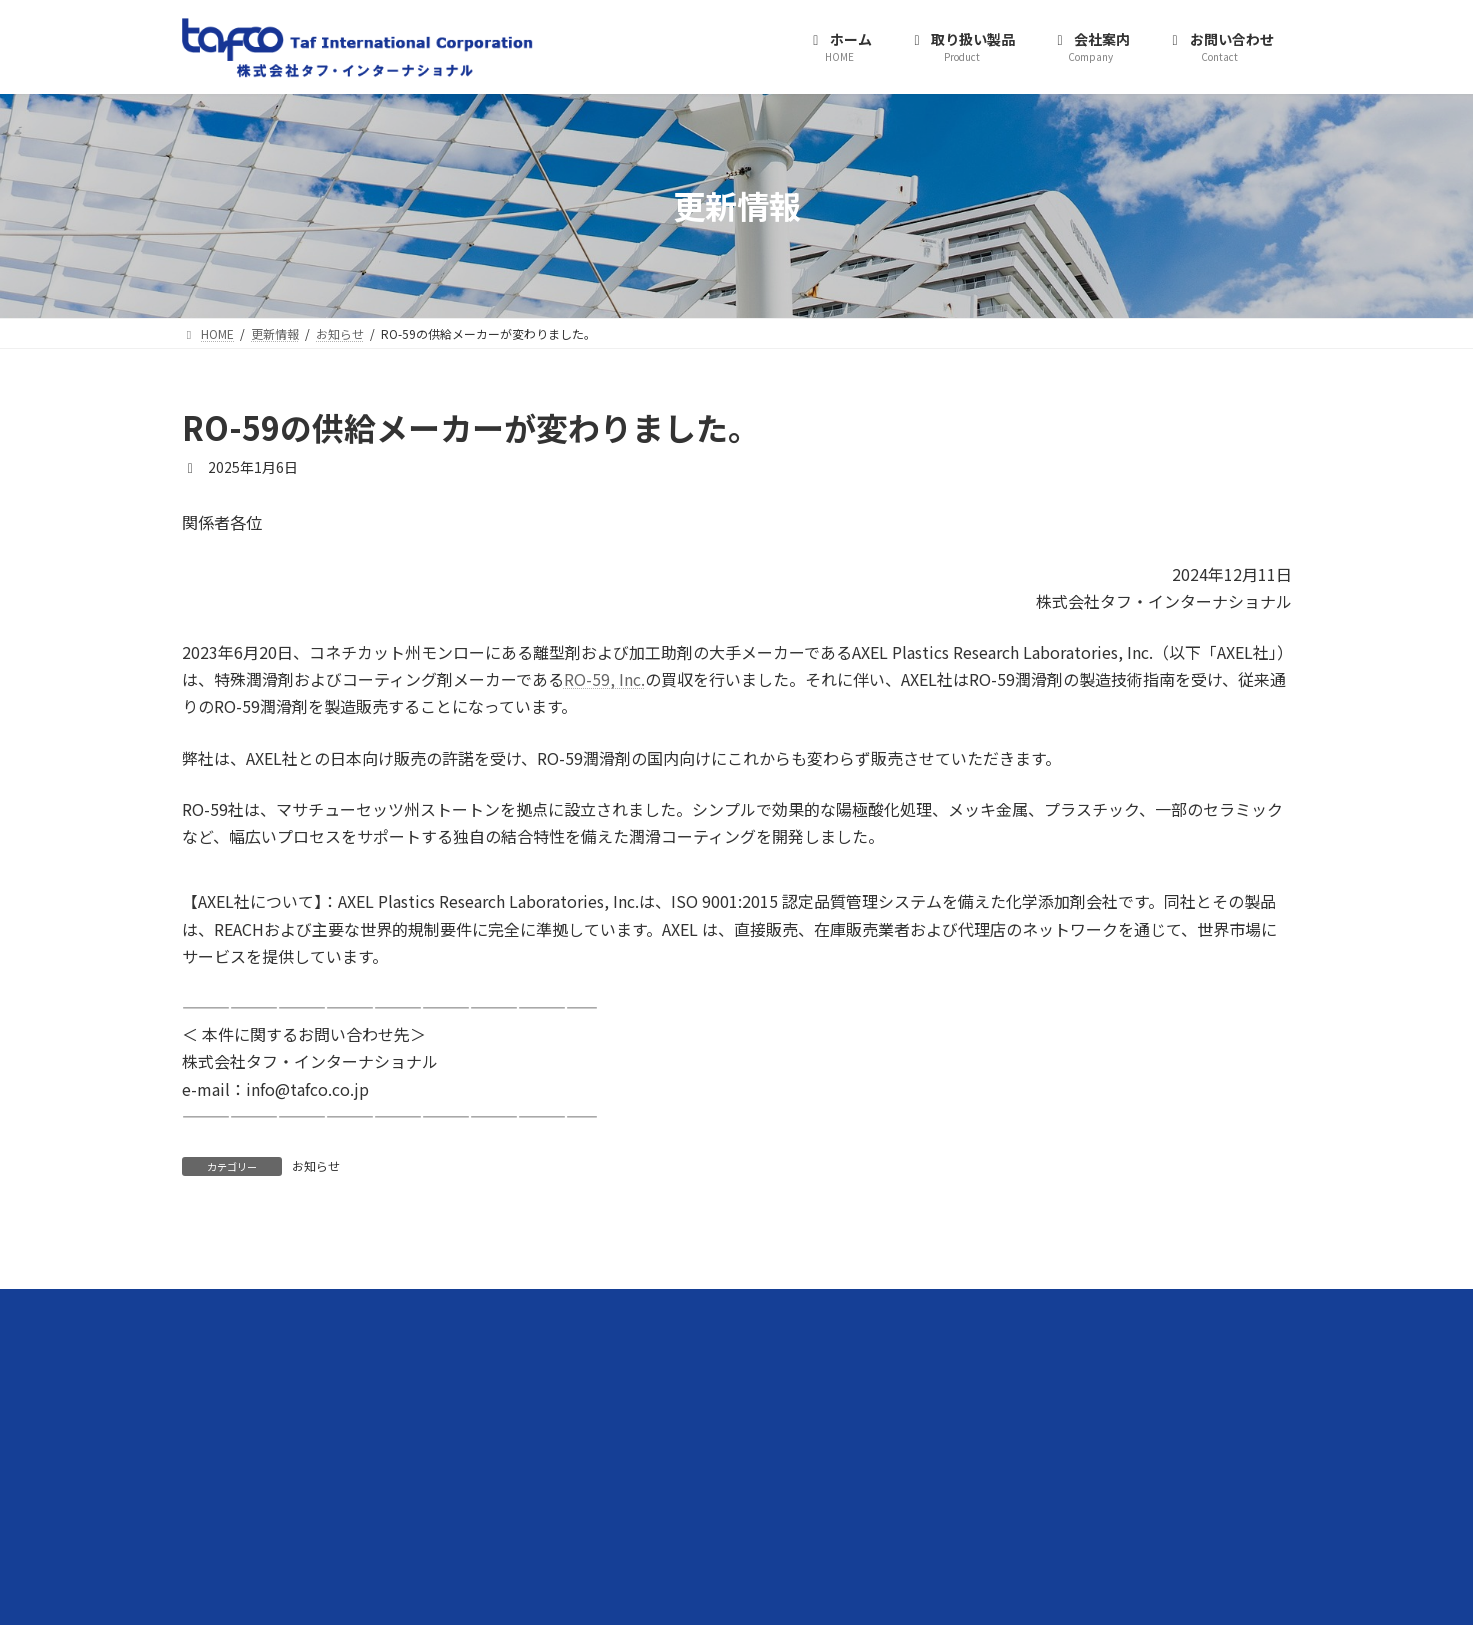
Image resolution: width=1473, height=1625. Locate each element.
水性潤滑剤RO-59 (633, 1389)
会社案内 (978, 1355)
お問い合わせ (990, 1389)
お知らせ (316, 1165)
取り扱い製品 (610, 1355)
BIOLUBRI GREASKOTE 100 (660, 1494)
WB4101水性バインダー (651, 1459)
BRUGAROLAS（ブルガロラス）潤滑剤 (690, 1424)
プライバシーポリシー (1014, 1424)
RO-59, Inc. (604, 679)
